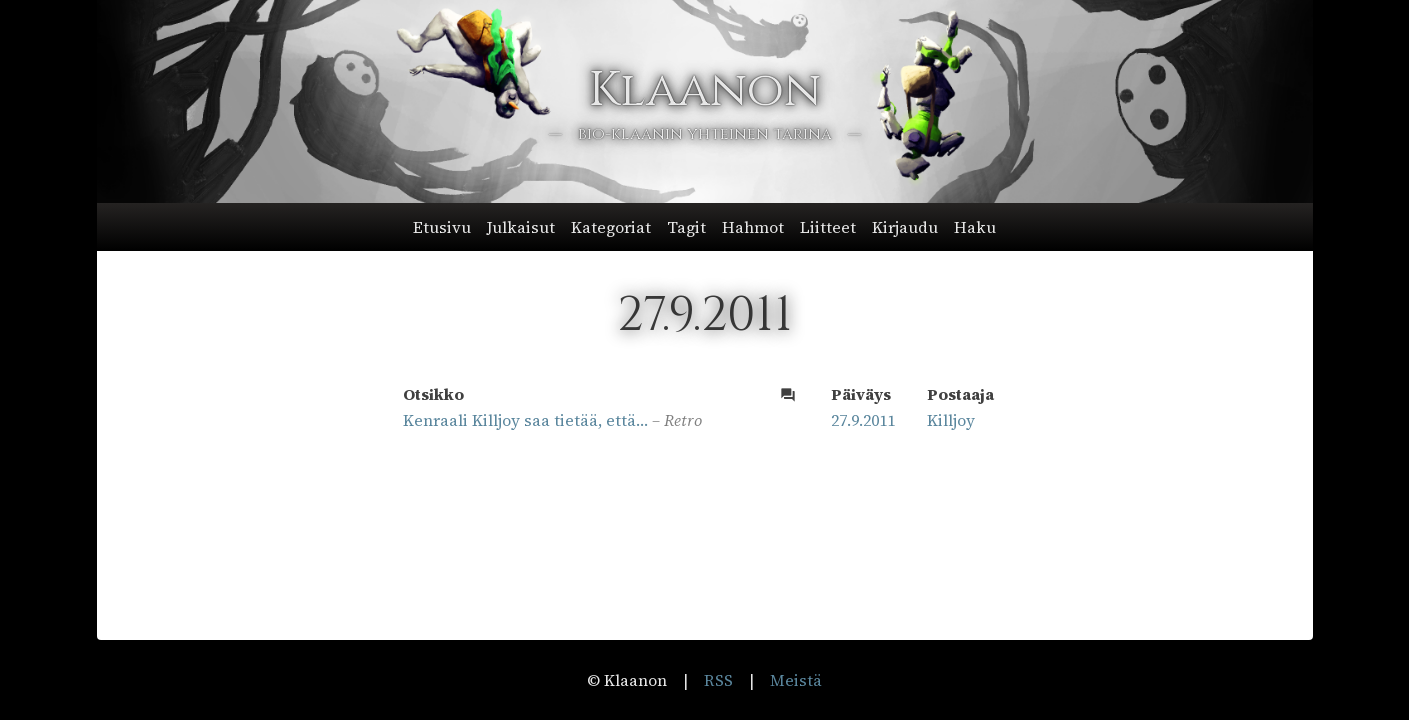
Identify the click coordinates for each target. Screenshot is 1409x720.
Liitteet (828, 227)
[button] (704, 227)
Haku (975, 227)
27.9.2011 (863, 420)
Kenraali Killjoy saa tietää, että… (525, 420)
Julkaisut (521, 227)
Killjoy (951, 420)
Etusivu (442, 227)
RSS (718, 680)
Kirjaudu (905, 227)
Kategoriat (611, 227)
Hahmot (753, 227)
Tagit (686, 227)
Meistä (796, 680)
